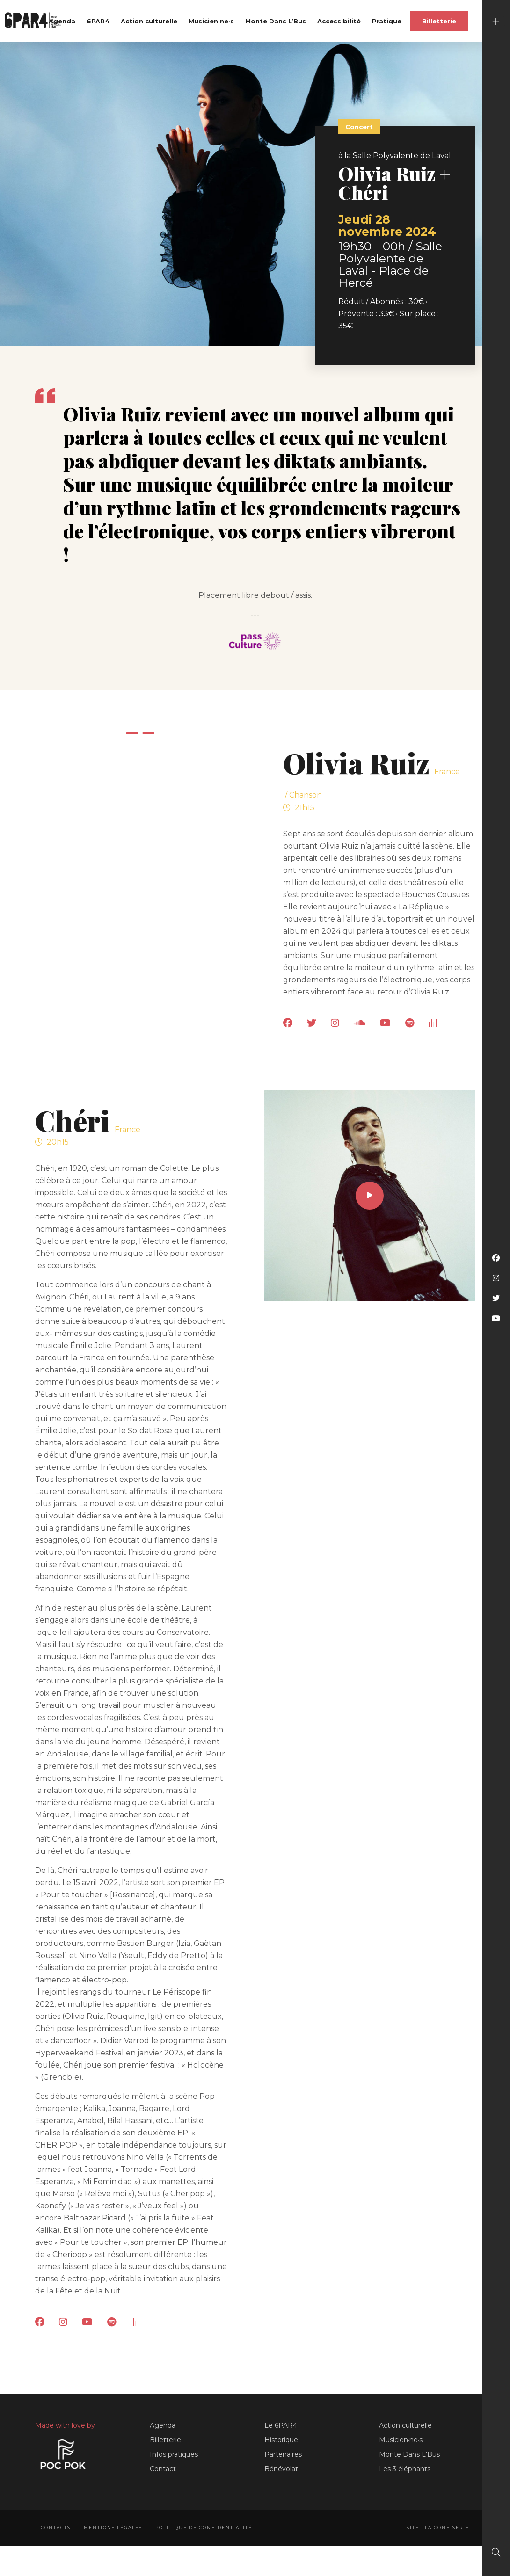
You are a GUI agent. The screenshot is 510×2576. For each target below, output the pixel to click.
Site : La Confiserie (438, 2527)
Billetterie (439, 21)
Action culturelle (149, 21)
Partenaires (283, 2454)
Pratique (386, 21)
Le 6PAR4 (280, 2425)
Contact (163, 2469)
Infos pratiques (174, 2454)
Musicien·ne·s (211, 21)
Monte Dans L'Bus (409, 2454)
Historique (281, 2440)
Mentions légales (113, 2527)
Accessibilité (339, 21)
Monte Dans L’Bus (275, 21)
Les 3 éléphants (404, 2469)
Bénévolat (281, 2469)
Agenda (62, 21)
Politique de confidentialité (203, 2527)
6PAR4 (98, 21)
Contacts (56, 2527)
